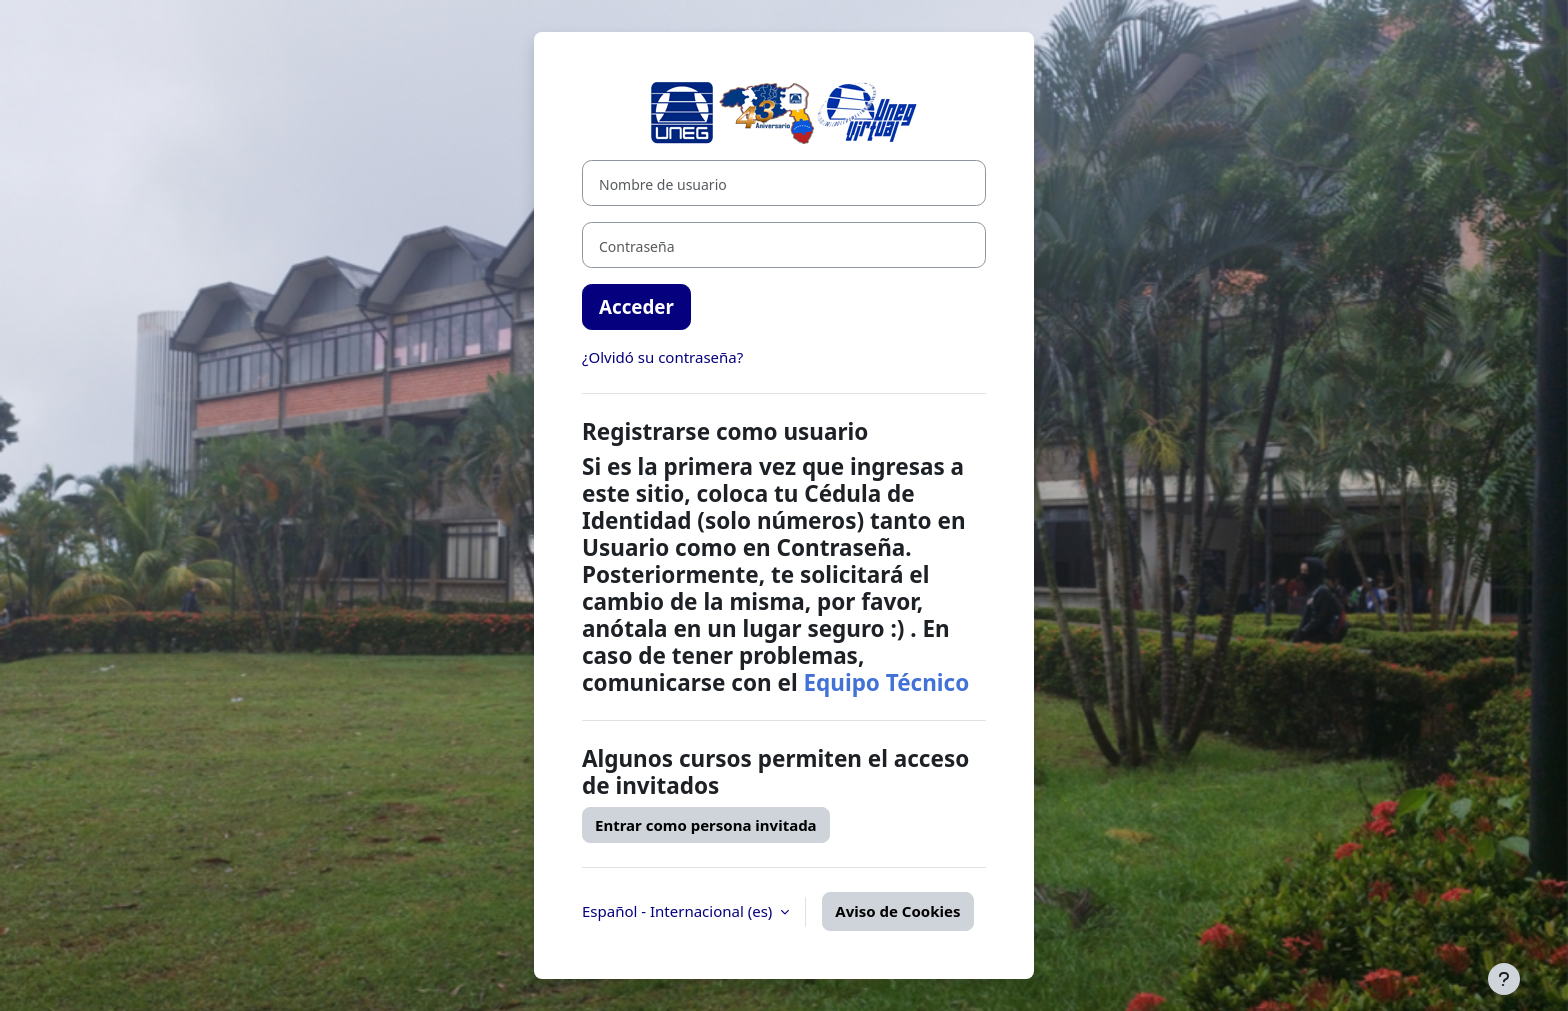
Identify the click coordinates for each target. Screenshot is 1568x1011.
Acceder (636, 306)
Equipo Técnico (886, 682)
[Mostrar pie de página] (1504, 979)
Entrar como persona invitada (706, 825)
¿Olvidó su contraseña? (662, 357)
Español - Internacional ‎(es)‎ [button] (679, 911)
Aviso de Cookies (897, 911)
